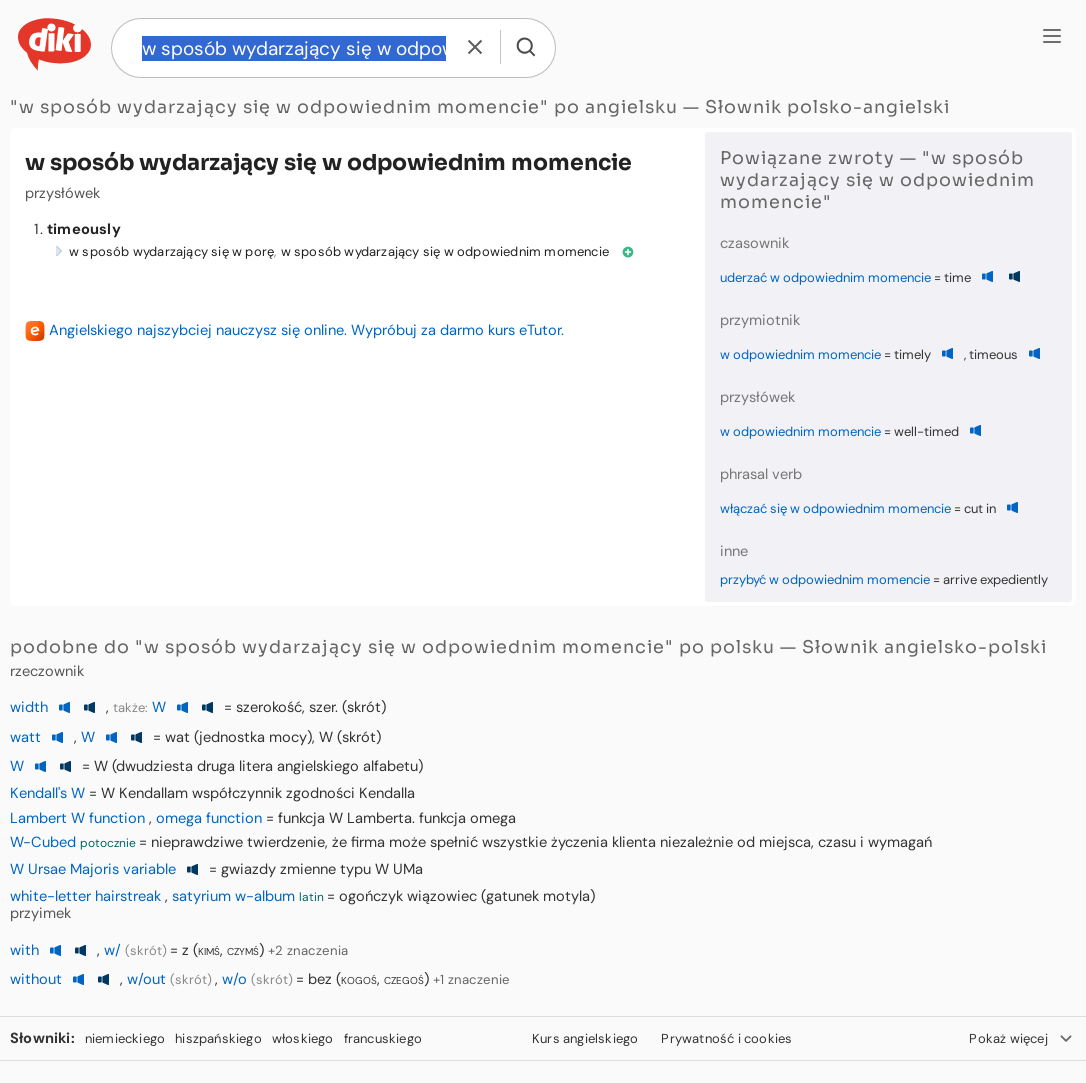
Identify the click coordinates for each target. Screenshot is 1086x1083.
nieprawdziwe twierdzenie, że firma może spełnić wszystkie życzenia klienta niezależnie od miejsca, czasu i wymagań (541, 842)
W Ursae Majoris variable (93, 869)
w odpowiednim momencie (800, 354)
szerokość (269, 707)
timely (912, 354)
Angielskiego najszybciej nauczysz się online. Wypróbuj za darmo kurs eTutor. (306, 330)
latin (311, 897)
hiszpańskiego (218, 1038)
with (24, 950)
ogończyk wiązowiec (408, 896)
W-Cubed (43, 842)
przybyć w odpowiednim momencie (825, 579)
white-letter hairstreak (85, 896)
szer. (323, 707)
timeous (993, 354)
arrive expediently (995, 579)
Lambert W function (77, 818)
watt (25, 737)
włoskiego (303, 1038)
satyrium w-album (233, 896)
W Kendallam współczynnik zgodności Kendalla (258, 793)
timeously (84, 229)
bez (320, 979)
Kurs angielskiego (585, 1038)
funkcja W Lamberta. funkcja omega (397, 818)
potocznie (108, 843)
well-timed (926, 431)
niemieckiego (125, 1038)
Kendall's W (47, 793)
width (29, 707)
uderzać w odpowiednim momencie (825, 277)
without (36, 979)
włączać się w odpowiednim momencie (835, 508)
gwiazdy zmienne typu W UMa (322, 869)
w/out (146, 979)
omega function (209, 818)
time (957, 277)
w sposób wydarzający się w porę (171, 251)
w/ (112, 950)
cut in (980, 508)
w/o (234, 979)
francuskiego (383, 1038)
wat (177, 737)
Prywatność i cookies (726, 1038)
